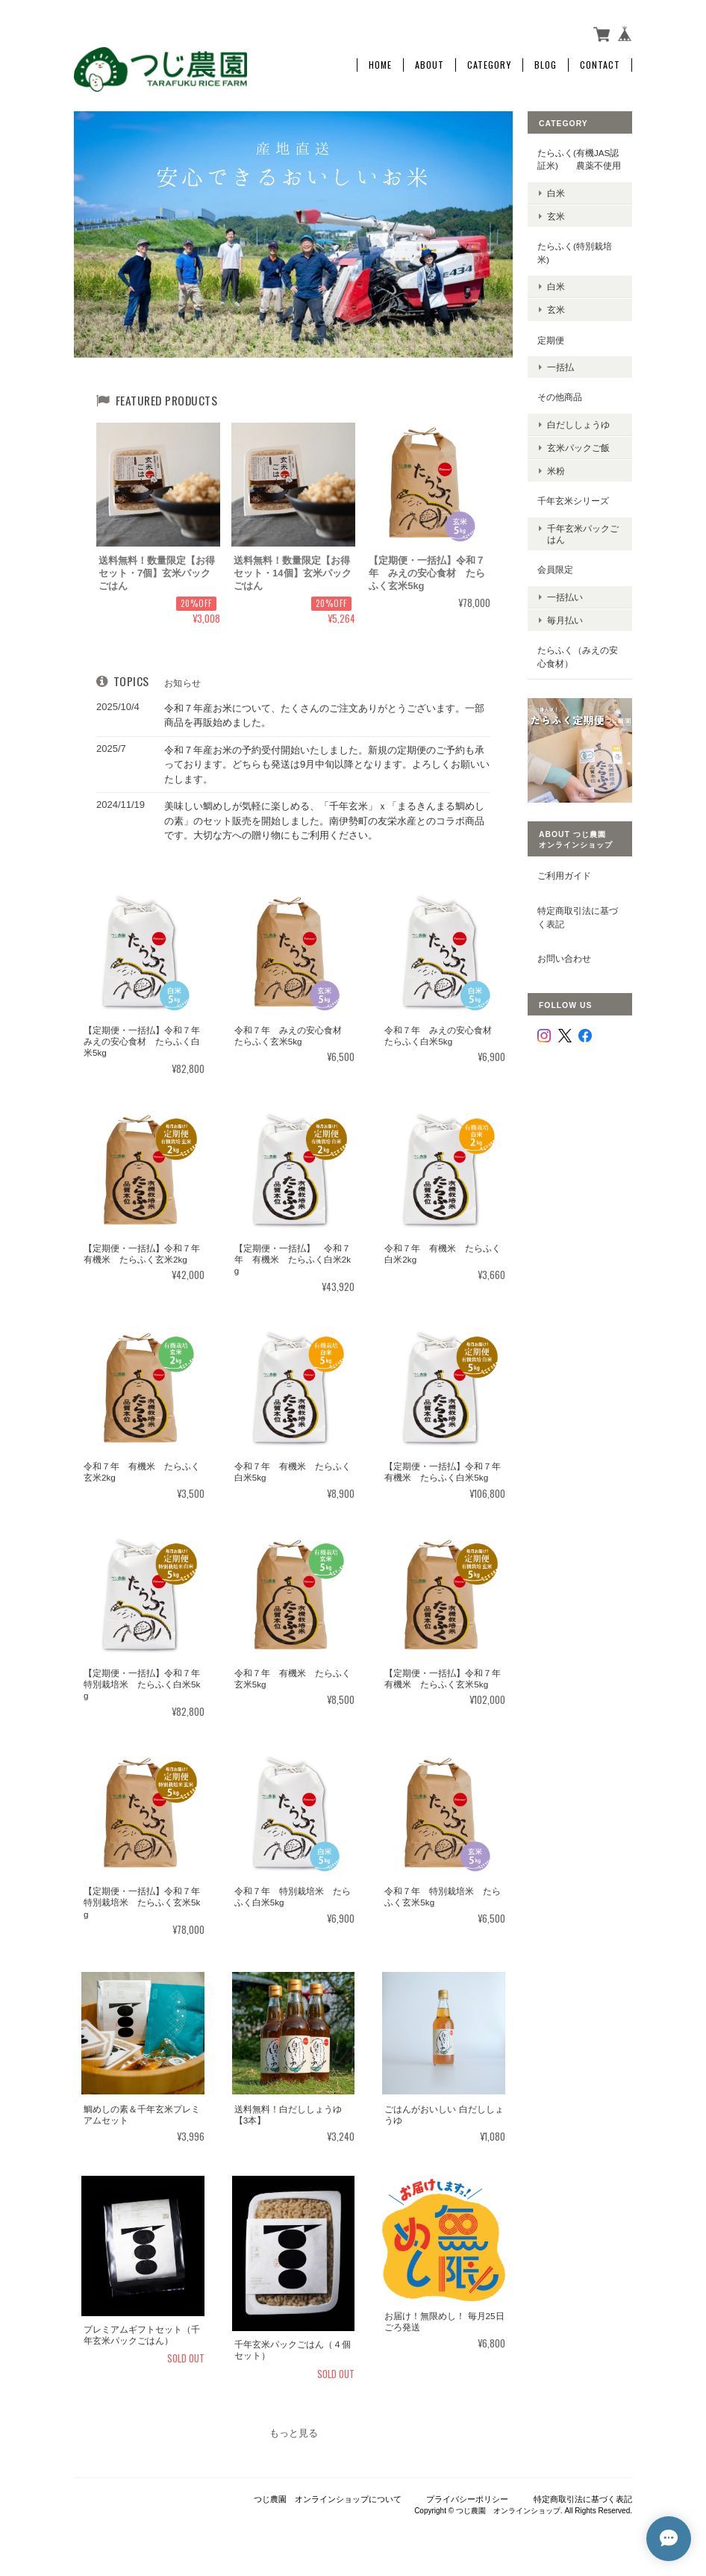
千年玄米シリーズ (573, 500)
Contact (600, 65)
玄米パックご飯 (578, 447)
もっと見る (293, 2433)
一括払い (565, 597)
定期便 (550, 340)
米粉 (556, 471)
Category (489, 65)
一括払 (560, 367)
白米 (556, 193)
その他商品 (559, 397)
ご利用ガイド (564, 875)
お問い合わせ (564, 958)
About (429, 65)
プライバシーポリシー (467, 2499)
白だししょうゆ (578, 424)
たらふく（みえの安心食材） (577, 656)
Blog (545, 65)
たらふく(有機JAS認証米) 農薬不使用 (579, 159)
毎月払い (565, 620)
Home (380, 65)
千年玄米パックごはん (583, 533)
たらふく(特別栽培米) (574, 252)
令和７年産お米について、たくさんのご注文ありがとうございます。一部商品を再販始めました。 (324, 716)
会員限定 (555, 569)
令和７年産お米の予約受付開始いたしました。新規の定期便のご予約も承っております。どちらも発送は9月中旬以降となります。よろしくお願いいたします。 (327, 764)
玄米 (556, 216)
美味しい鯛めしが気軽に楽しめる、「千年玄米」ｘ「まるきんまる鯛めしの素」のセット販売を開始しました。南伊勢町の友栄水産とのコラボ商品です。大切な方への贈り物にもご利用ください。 (324, 820)
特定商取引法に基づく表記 (577, 917)
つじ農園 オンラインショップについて (328, 2499)
